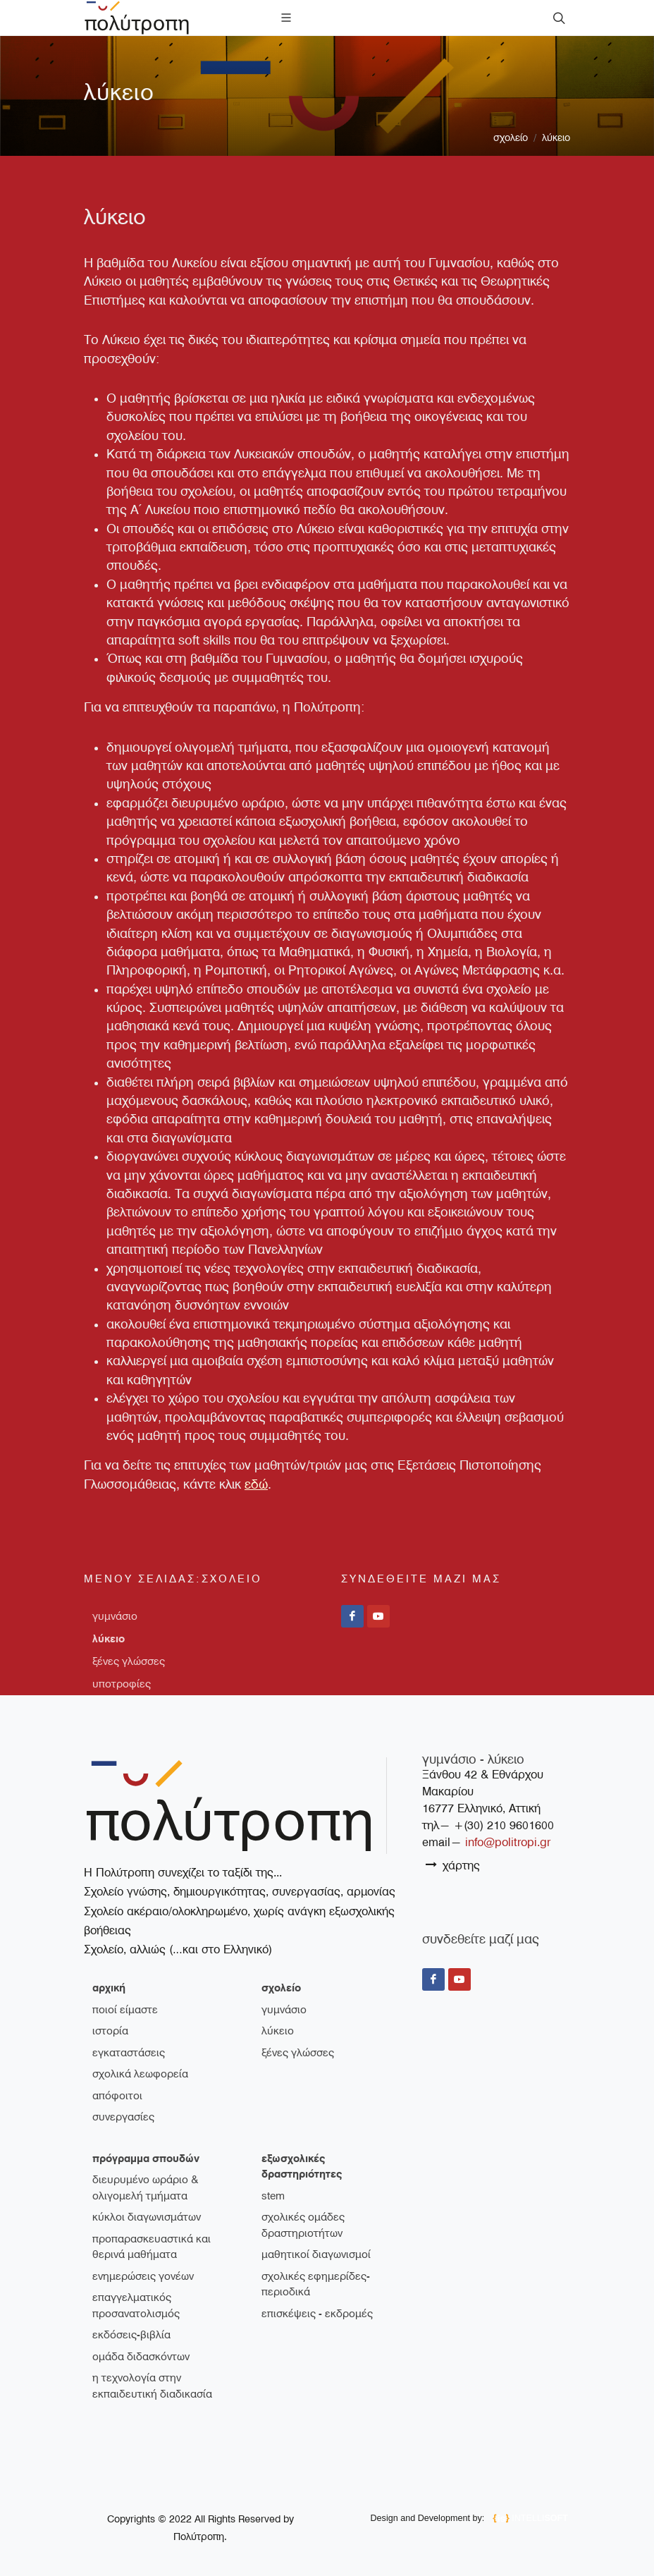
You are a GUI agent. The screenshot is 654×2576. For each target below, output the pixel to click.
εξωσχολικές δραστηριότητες (301, 2166)
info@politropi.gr (507, 1842)
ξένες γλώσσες (128, 1661)
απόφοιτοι (117, 2095)
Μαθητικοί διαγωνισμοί (316, 2254)
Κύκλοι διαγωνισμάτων (146, 2217)
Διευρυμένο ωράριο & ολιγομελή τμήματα (145, 2187)
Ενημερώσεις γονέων (143, 2276)
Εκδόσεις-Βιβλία (131, 2334)
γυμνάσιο (114, 1616)
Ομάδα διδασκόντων (141, 2356)
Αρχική (108, 1988)
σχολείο (510, 137)
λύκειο (556, 137)
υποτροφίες (121, 1684)
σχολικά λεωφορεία (140, 2074)
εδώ (256, 1484)
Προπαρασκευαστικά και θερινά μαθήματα (151, 2247)
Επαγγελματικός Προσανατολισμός (136, 2305)
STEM (273, 2196)
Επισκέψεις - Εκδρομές (317, 2313)
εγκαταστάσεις (128, 2052)
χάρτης (453, 1864)
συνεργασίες (123, 2117)
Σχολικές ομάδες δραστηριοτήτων (303, 2225)
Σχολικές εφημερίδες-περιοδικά (315, 2284)
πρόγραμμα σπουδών (145, 2158)
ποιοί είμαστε (125, 2009)
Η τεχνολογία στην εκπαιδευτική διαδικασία (152, 2385)
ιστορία (110, 2031)
